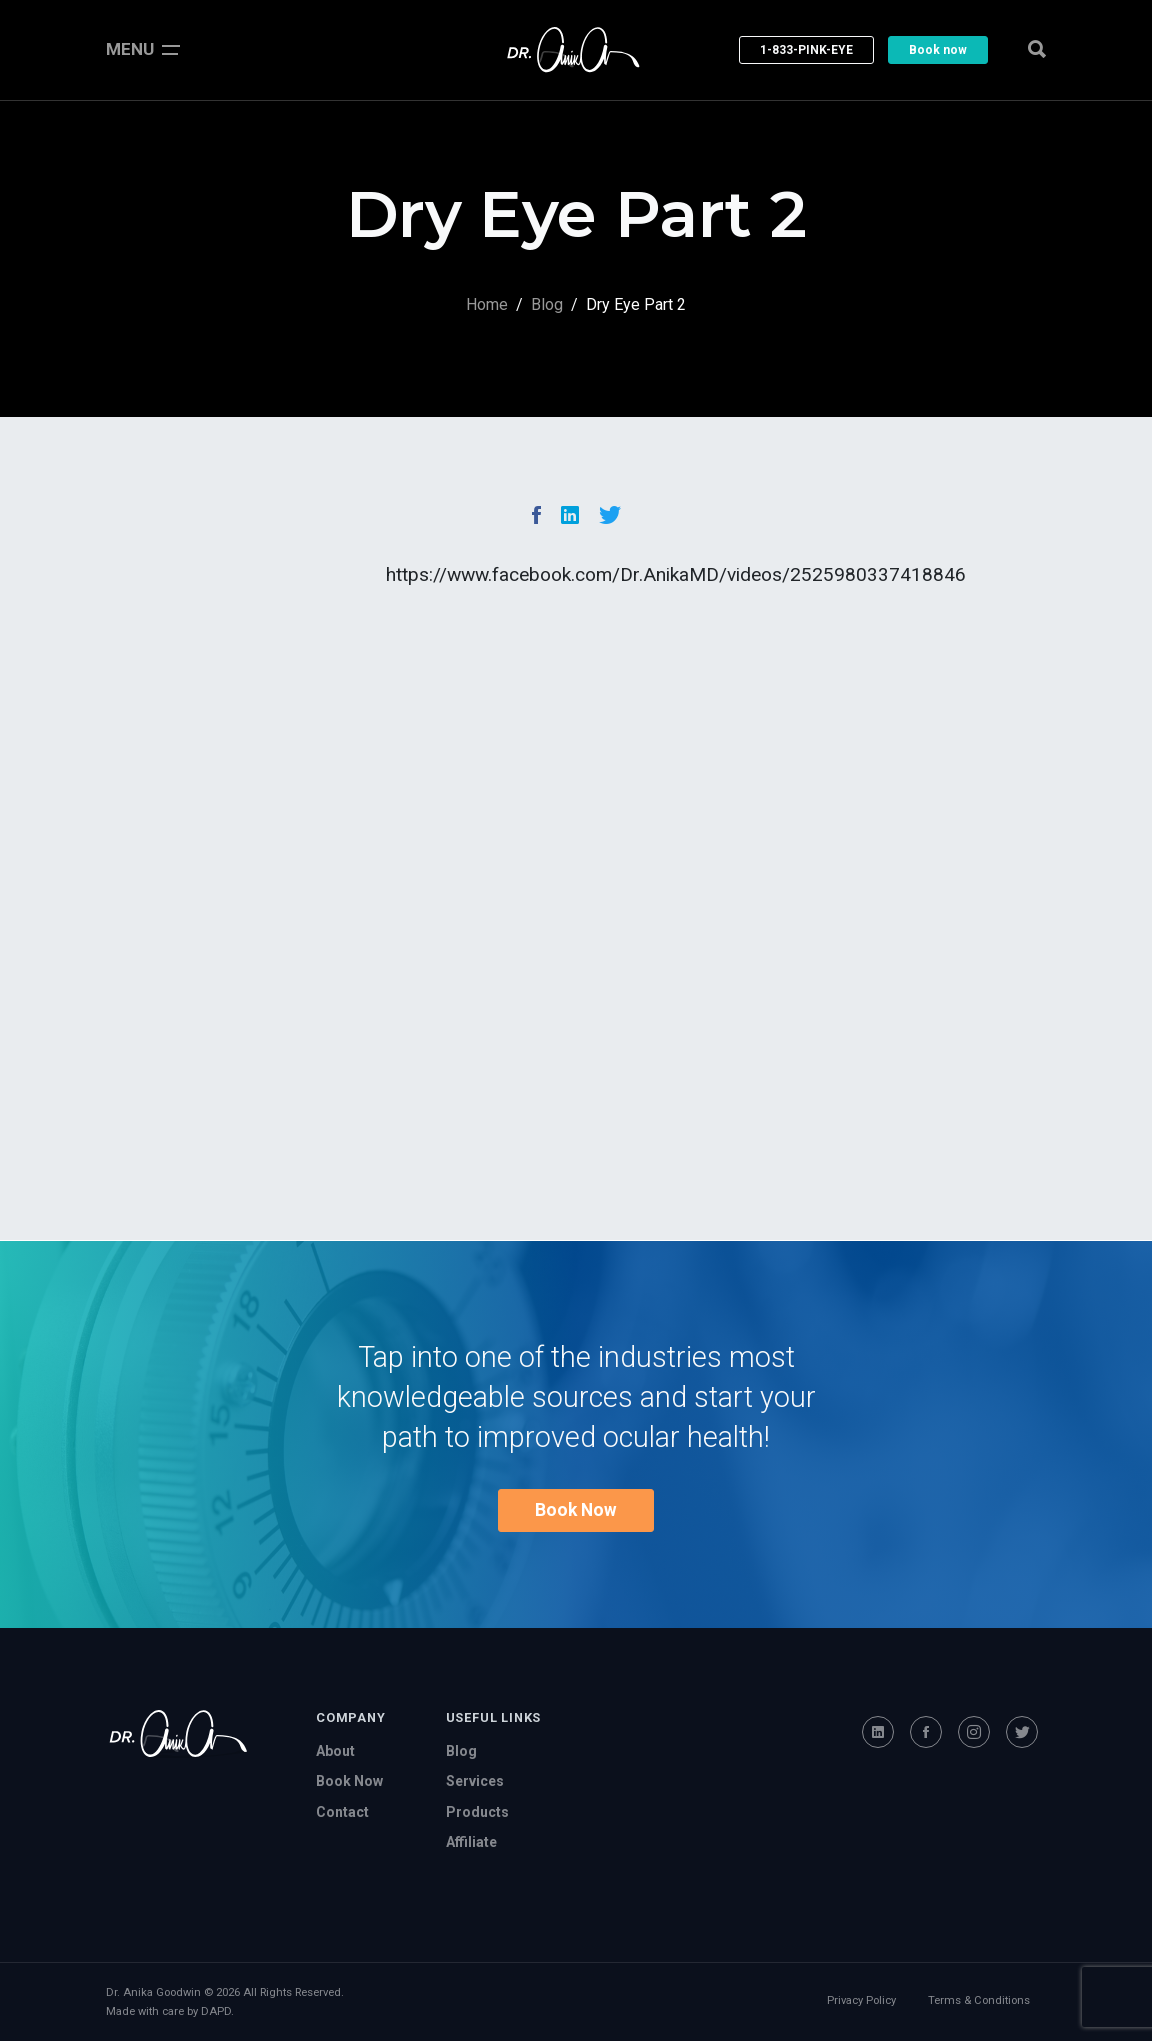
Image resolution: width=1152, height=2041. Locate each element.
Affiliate (471, 1842)
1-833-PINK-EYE (806, 50)
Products (477, 1812)
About (335, 1751)
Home (487, 304)
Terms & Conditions (979, 2000)
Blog (547, 304)
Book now (938, 50)
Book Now (576, 1510)
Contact (342, 1812)
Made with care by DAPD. (170, 2011)
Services (475, 1781)
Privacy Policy (861, 2000)
